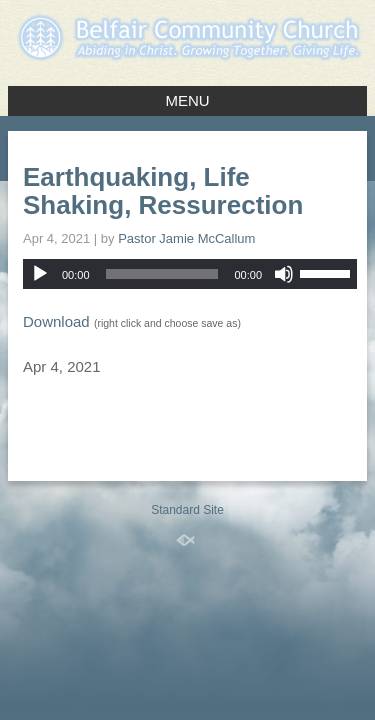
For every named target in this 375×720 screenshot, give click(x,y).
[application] (190, 274)
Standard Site (187, 510)
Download (56, 321)
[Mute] (284, 274)
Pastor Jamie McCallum (186, 238)
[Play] (40, 274)
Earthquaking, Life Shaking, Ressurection (163, 191)
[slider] (162, 274)
